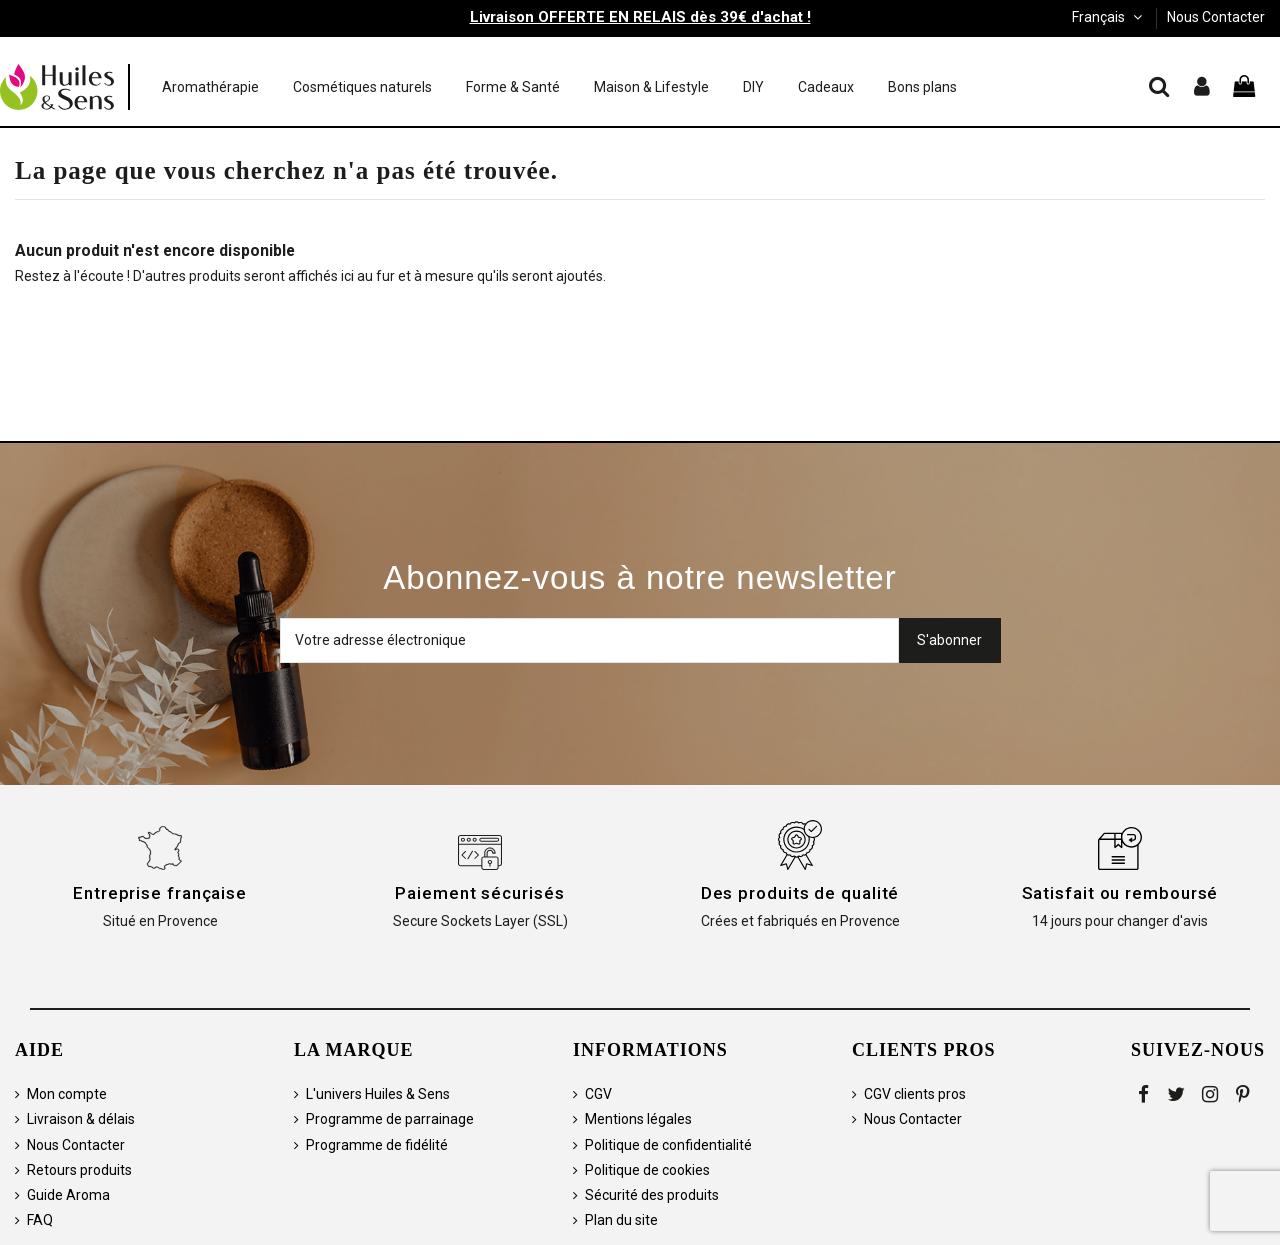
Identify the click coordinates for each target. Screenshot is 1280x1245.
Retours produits (79, 1170)
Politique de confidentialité (668, 1145)
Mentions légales (638, 1119)
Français (1109, 17)
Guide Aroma (68, 1195)
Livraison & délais (81, 1119)
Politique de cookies (647, 1170)
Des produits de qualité (800, 893)
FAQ (40, 1220)
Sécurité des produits (652, 1195)
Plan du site (621, 1220)
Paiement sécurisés (479, 893)
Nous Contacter (1216, 17)
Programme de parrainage (390, 1119)
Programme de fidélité (377, 1145)
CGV (598, 1094)
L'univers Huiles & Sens (378, 1094)
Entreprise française (160, 893)
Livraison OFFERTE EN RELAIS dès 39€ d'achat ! (640, 17)
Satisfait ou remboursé (1120, 893)
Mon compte (67, 1094)
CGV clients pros (915, 1094)
